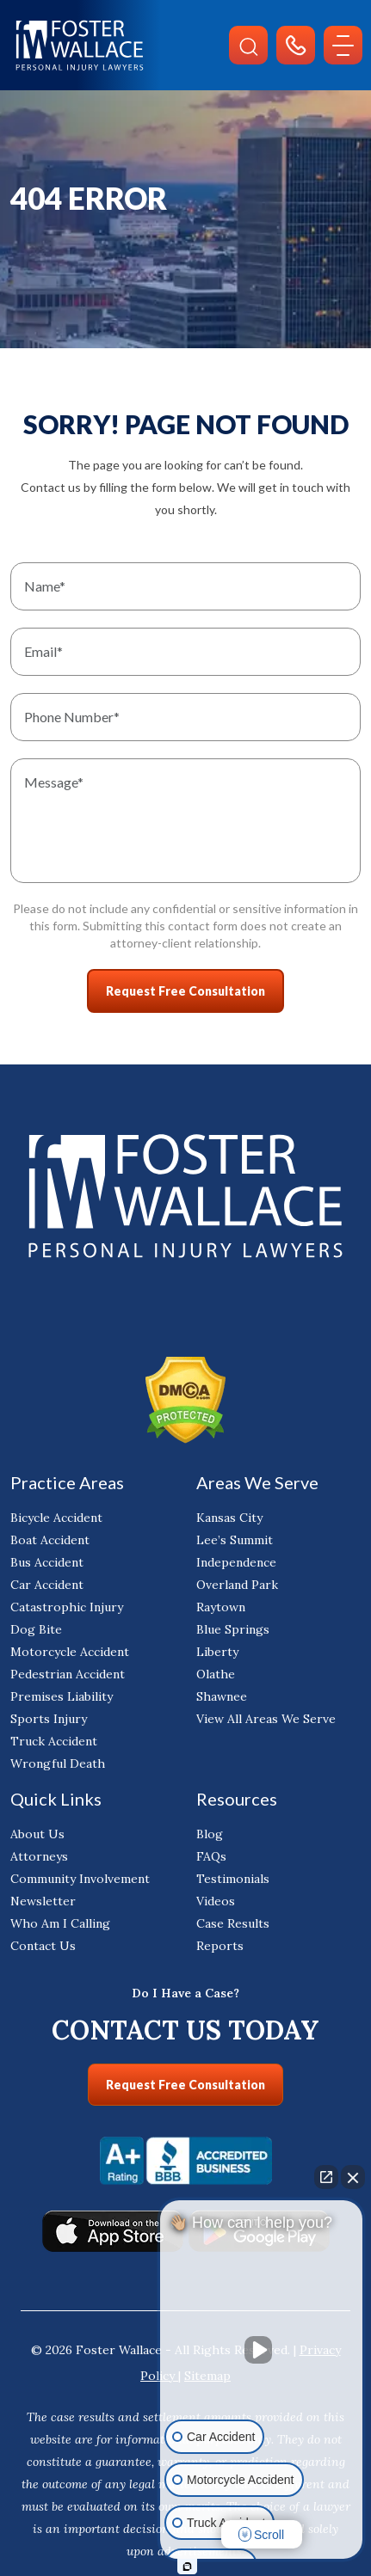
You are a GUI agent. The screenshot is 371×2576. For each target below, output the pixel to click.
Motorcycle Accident (69, 1651)
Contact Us (43, 1945)
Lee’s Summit (234, 1540)
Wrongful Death (57, 1763)
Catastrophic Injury (66, 1607)
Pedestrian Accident (67, 1674)
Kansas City (229, 1517)
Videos (215, 1901)
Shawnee (221, 1696)
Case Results (232, 1923)
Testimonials (232, 1878)
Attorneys (39, 1856)
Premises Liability (61, 1696)
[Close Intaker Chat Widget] (353, 2177)
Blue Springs (232, 1629)
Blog (209, 1834)
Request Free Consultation (185, 2084)
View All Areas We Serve (266, 1719)
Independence (236, 1562)
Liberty (217, 1651)
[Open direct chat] (326, 2177)
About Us (37, 1834)
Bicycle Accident (56, 1517)
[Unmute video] (261, 2350)
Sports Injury (48, 1719)
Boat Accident (50, 1540)
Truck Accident (53, 1741)
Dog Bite (36, 1629)
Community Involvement (80, 1878)
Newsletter (43, 1901)
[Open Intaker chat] (187, 2566)
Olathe (215, 1674)
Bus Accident (46, 1562)
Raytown (220, 1607)
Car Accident (46, 1584)
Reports (220, 1945)
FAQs (211, 1856)
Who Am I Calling (60, 1923)
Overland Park (237, 1584)
